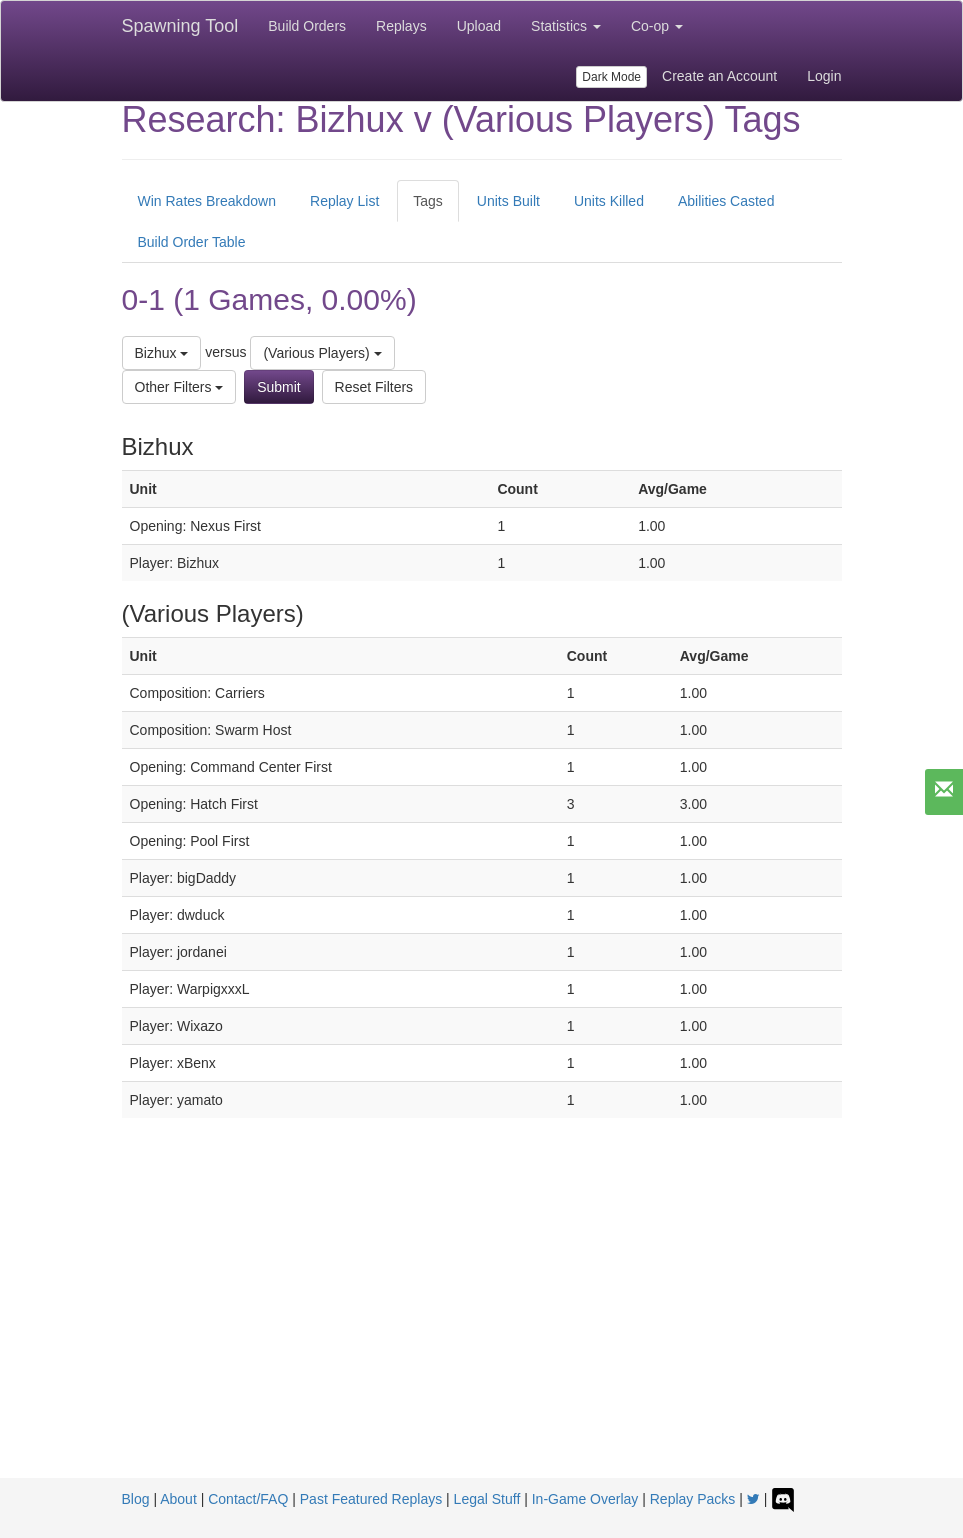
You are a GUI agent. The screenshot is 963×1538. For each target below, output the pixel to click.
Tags (428, 201)
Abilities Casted (726, 201)
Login (824, 76)
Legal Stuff (487, 1499)
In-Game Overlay (585, 1499)
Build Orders (307, 26)
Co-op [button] (657, 26)
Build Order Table (192, 242)
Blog (136, 1499)
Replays (401, 26)
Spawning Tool (180, 26)
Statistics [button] (566, 26)
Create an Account (719, 76)
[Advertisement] (482, 1328)
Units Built (508, 201)
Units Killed (609, 201)
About (178, 1499)
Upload (479, 26)
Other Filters (179, 387)
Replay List (344, 201)
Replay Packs (693, 1499)
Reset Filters (374, 387)
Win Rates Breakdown (207, 201)
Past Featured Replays (371, 1499)
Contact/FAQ (248, 1499)
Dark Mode (611, 77)
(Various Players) (322, 353)
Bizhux (162, 353)
